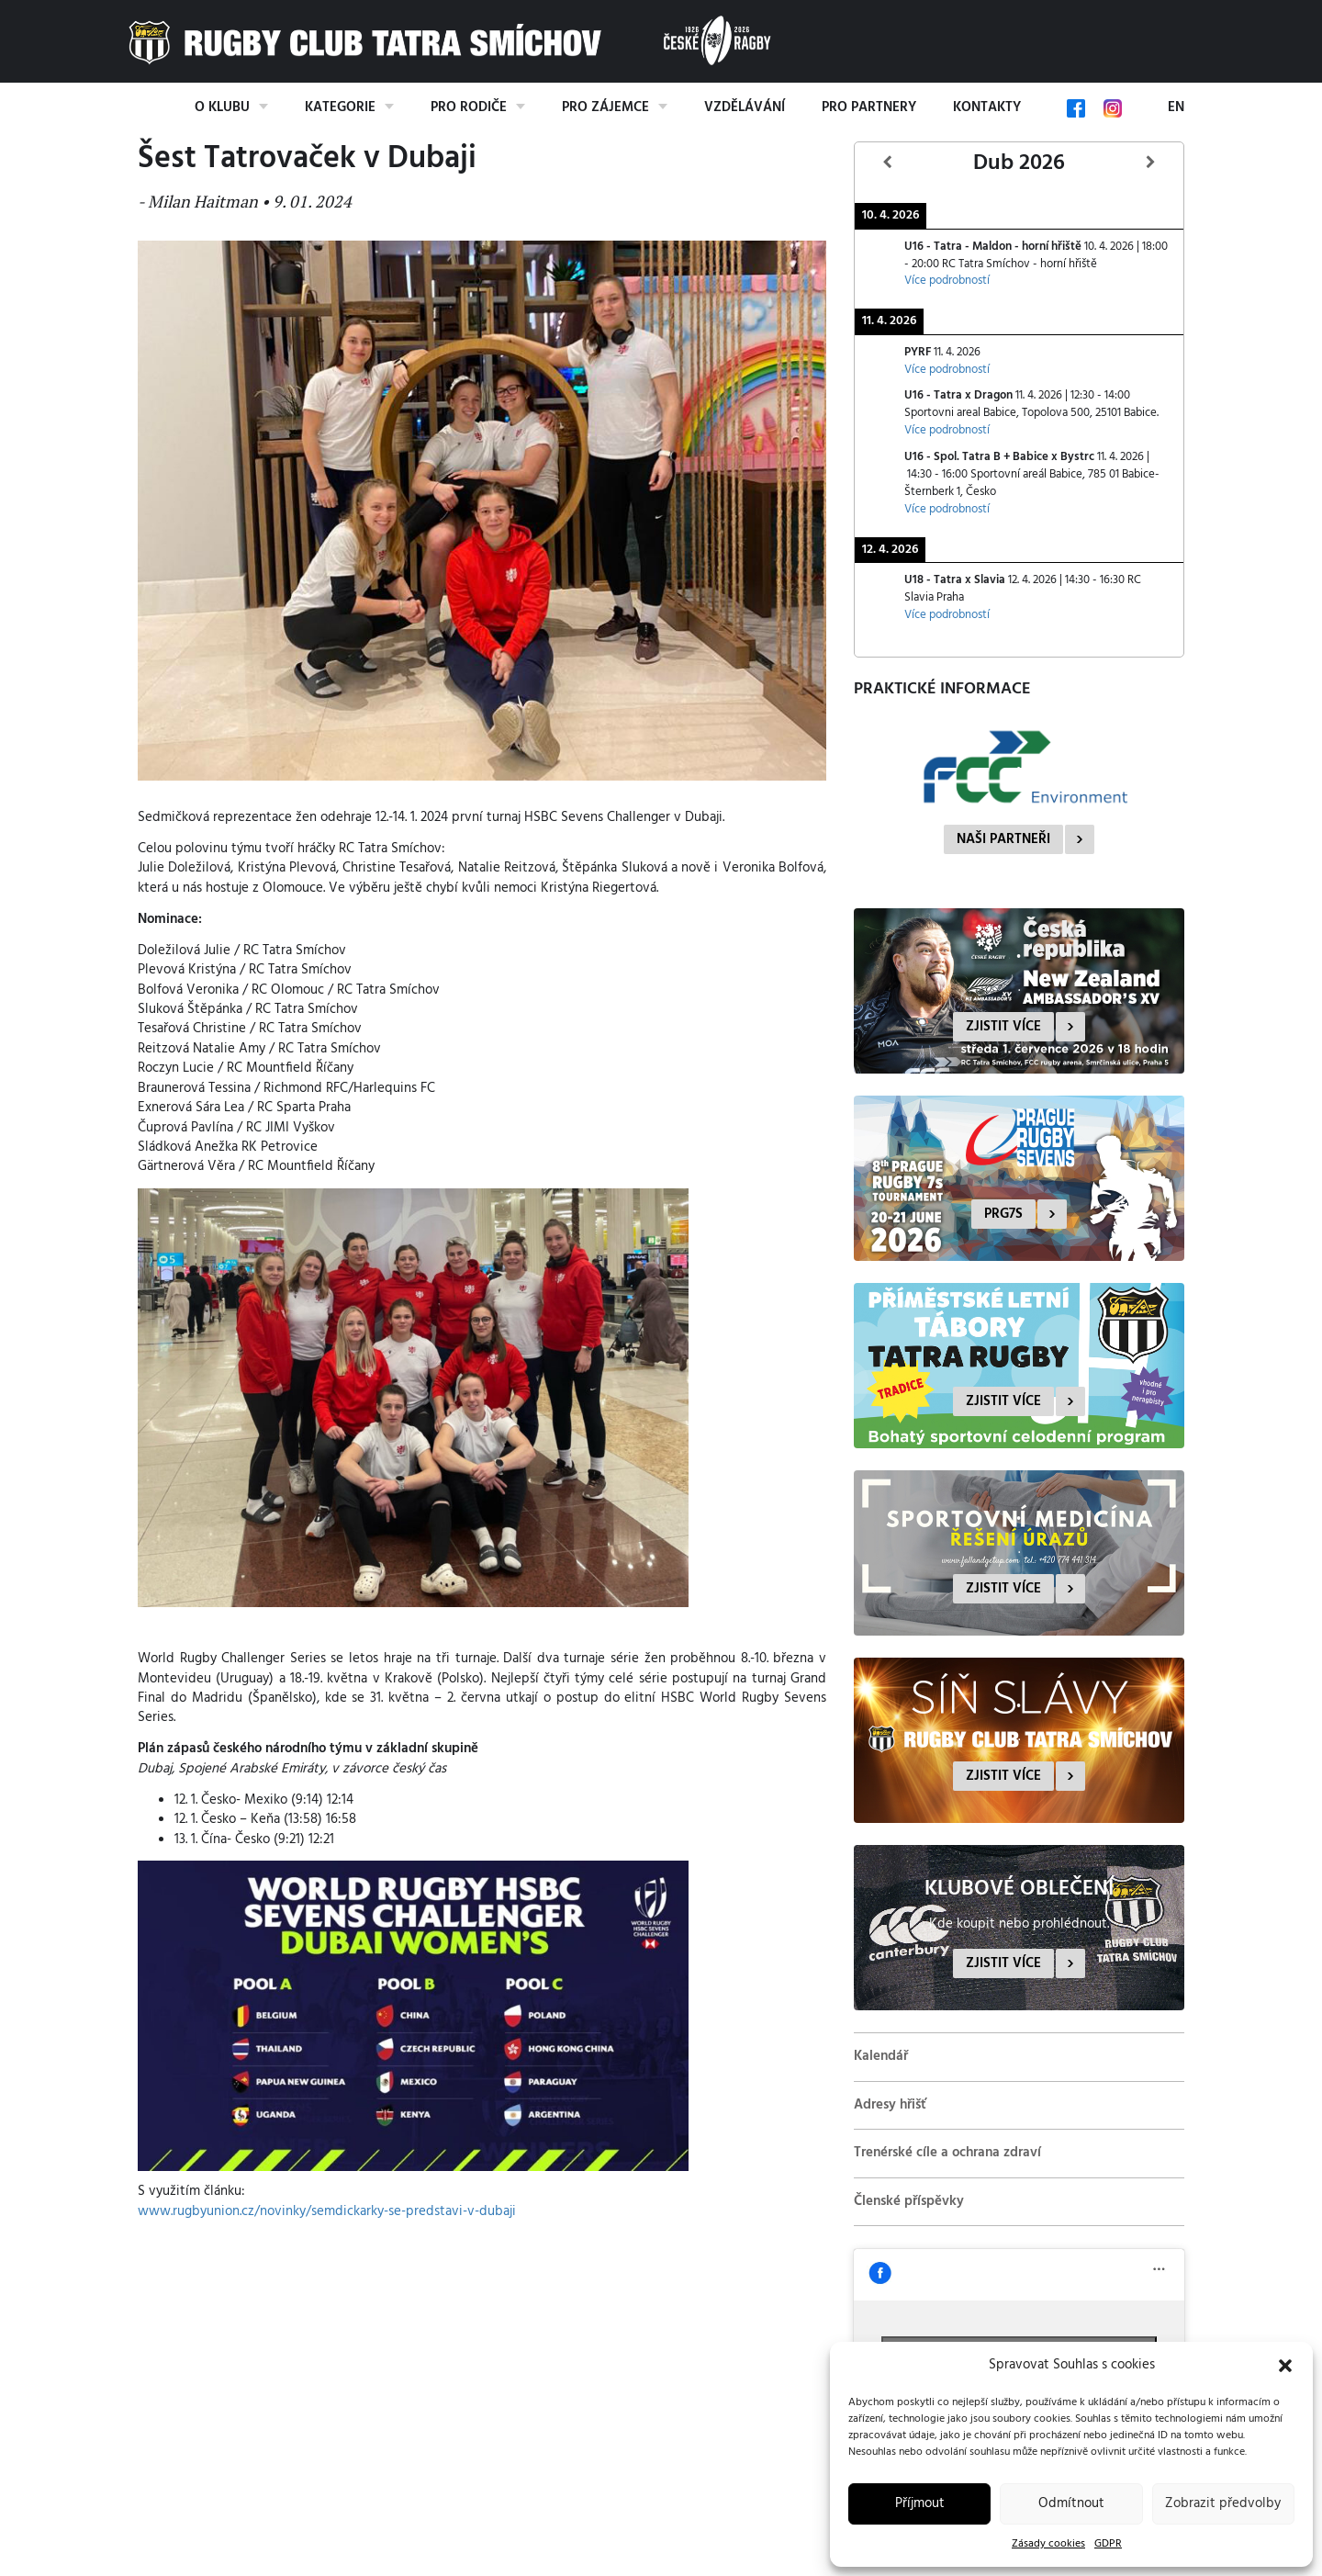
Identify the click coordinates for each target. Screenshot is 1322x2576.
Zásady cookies (1048, 2544)
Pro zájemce (605, 107)
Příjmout (920, 2503)
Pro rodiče (469, 107)
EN (1176, 107)
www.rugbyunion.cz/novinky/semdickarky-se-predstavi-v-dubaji (327, 2211)
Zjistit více (1003, 1027)
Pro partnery (869, 107)
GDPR (1108, 2544)
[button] (1285, 2366)
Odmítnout (1071, 2503)
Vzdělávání (744, 107)
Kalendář (881, 2056)
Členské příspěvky (909, 2201)
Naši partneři (1003, 839)
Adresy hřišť (890, 2105)
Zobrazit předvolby (1223, 2503)
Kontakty (987, 107)
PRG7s (1003, 1214)
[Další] (1150, 163)
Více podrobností (947, 281)
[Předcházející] (888, 163)
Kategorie (340, 107)
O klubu (222, 107)
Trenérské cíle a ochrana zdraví (947, 2153)
